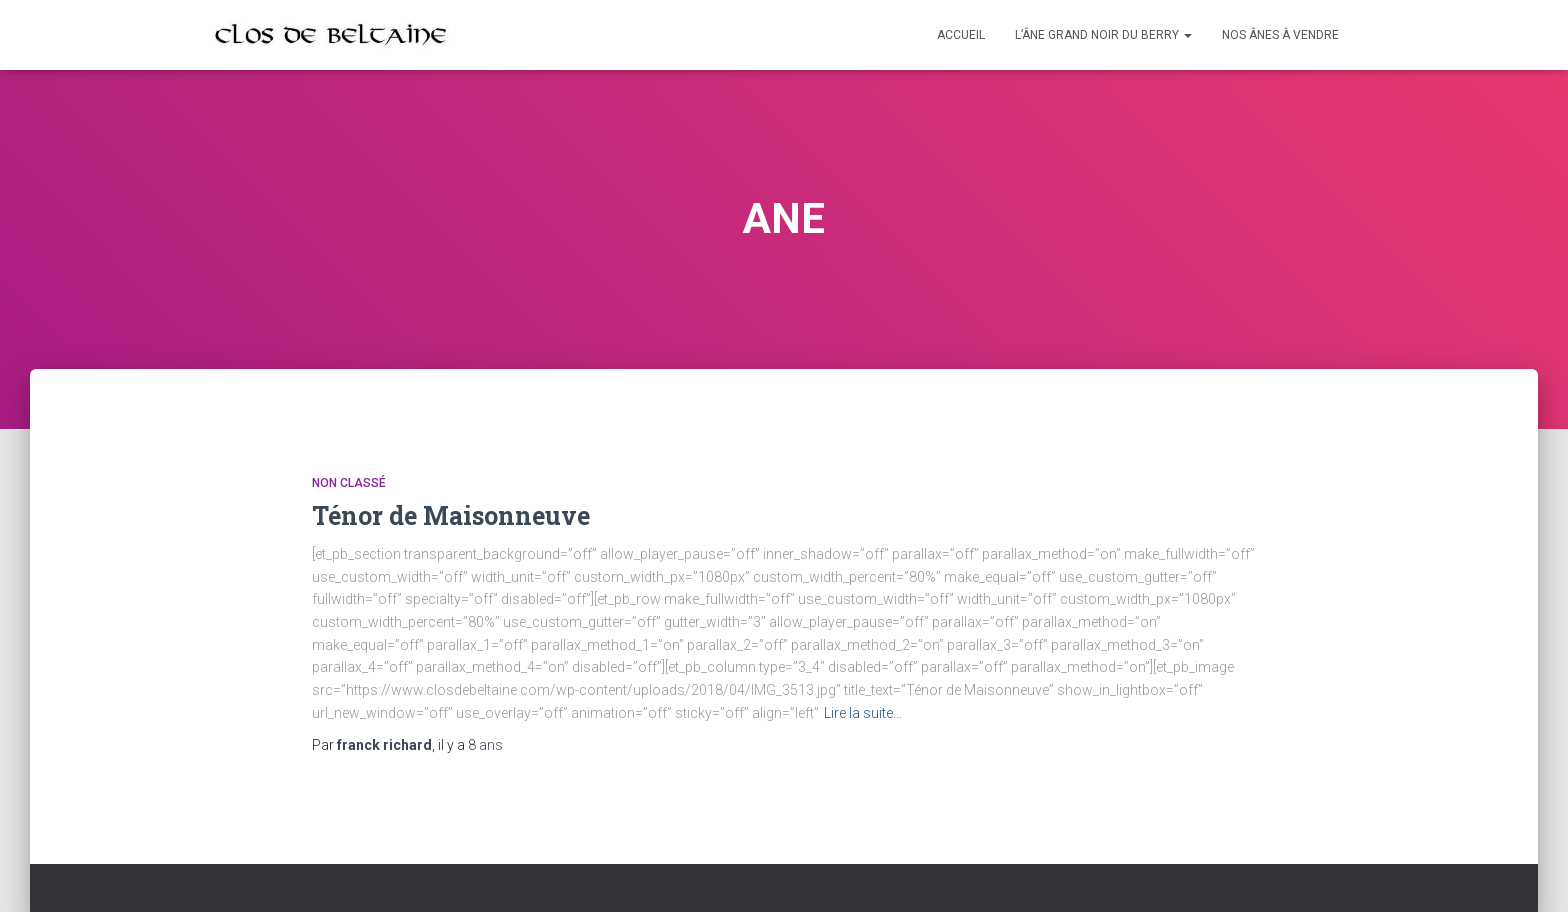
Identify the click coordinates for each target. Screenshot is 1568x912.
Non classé (349, 483)
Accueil (961, 35)
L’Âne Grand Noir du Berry (1103, 35)
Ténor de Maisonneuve (451, 515)
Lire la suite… (863, 713)
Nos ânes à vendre (1280, 35)
